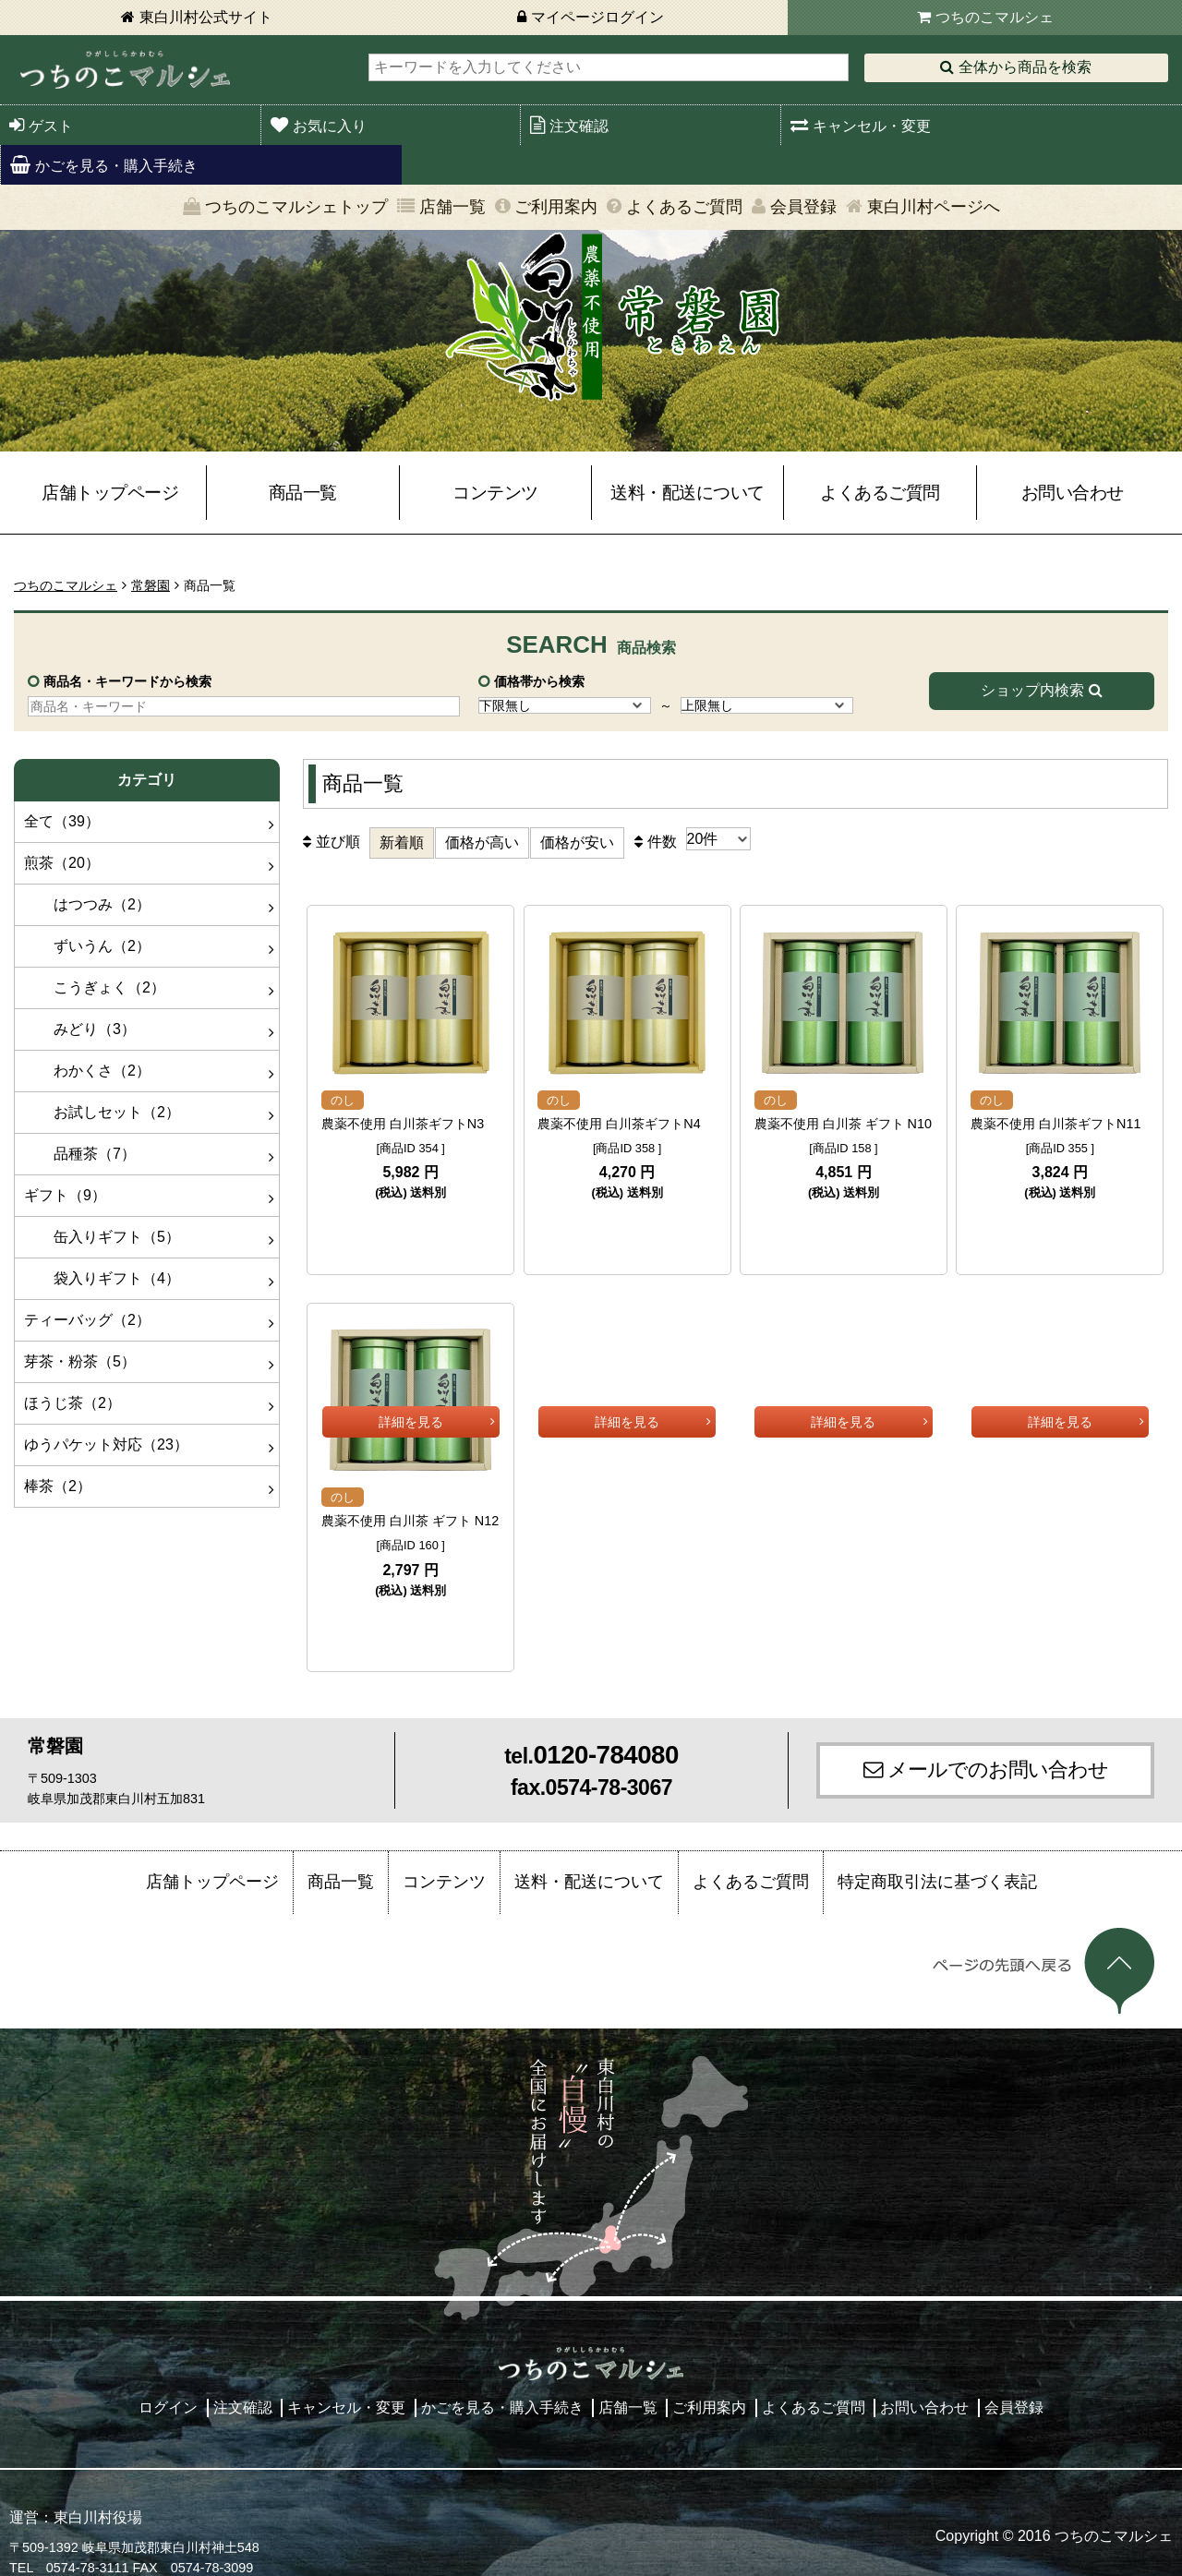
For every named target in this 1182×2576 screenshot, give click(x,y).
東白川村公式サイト (205, 17)
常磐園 (150, 585)
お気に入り (330, 126)
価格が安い (577, 842)
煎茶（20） (62, 863)
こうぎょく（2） (94, 987)
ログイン (168, 2389)
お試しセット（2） (102, 1112)
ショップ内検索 (1032, 690)
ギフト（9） (65, 1195)
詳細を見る (411, 1227)
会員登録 (803, 207)
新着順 (402, 842)
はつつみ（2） (87, 904)
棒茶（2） (57, 1486)
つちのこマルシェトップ (296, 207)
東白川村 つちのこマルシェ (124, 69)
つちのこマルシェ (994, 17)
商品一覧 (303, 492)
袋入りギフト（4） (102, 1278)
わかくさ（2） (87, 1070)
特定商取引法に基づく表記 (937, 1863)
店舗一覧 (452, 207)
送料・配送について (687, 492)
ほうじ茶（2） (72, 1403)
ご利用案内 (555, 207)
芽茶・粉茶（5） (80, 1361)
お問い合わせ (1072, 492)
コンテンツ (495, 492)
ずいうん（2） (87, 946)
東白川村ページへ (933, 207)
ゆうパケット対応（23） (106, 1444)
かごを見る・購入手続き (116, 166)
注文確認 (579, 126)
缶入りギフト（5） (102, 1237)
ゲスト (51, 126)
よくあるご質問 (684, 207)
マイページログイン (597, 17)
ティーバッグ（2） (87, 1320)
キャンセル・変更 (872, 126)
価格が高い (482, 842)
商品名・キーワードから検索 (127, 681)
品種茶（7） (80, 1154)
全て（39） (62, 821)
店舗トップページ (110, 492)
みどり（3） (80, 1029)
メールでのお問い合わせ (997, 1751)
